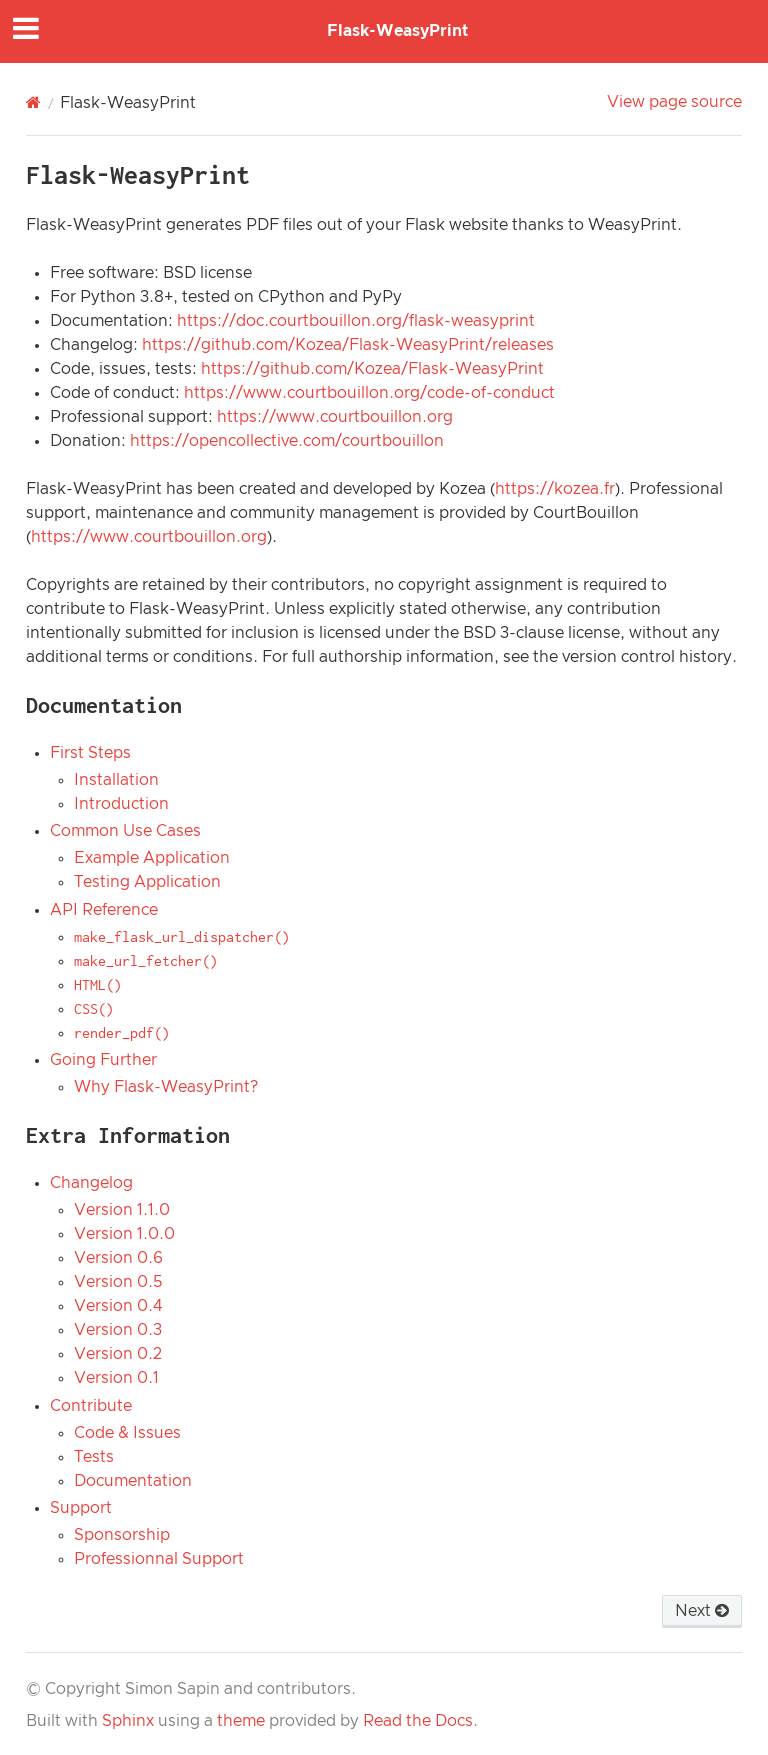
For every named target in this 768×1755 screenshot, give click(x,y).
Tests (94, 1457)
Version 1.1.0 (122, 1210)
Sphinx (128, 1721)
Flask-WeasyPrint (397, 31)
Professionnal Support (159, 1559)
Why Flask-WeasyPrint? (166, 1087)
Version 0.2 (118, 1354)
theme (241, 1721)
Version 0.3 (118, 1330)
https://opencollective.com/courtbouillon (287, 441)
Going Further (103, 1060)
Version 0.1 (116, 1378)
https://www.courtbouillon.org (335, 417)
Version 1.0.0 (124, 1234)
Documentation (133, 1481)
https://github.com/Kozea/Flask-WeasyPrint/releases (348, 345)
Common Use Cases (125, 831)
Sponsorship (122, 1535)
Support (81, 1508)
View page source (674, 102)
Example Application (152, 858)
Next (702, 1611)
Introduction (121, 804)
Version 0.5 (118, 1282)
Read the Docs (418, 1721)
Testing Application (147, 882)
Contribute (91, 1406)
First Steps (90, 753)
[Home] (33, 102)
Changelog (91, 1183)
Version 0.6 (118, 1258)
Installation (116, 780)
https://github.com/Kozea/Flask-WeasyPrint (372, 369)
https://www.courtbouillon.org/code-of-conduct (369, 393)
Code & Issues (127, 1433)
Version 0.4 (118, 1306)
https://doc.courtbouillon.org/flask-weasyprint (356, 321)
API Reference (104, 910)
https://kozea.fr (555, 489)
